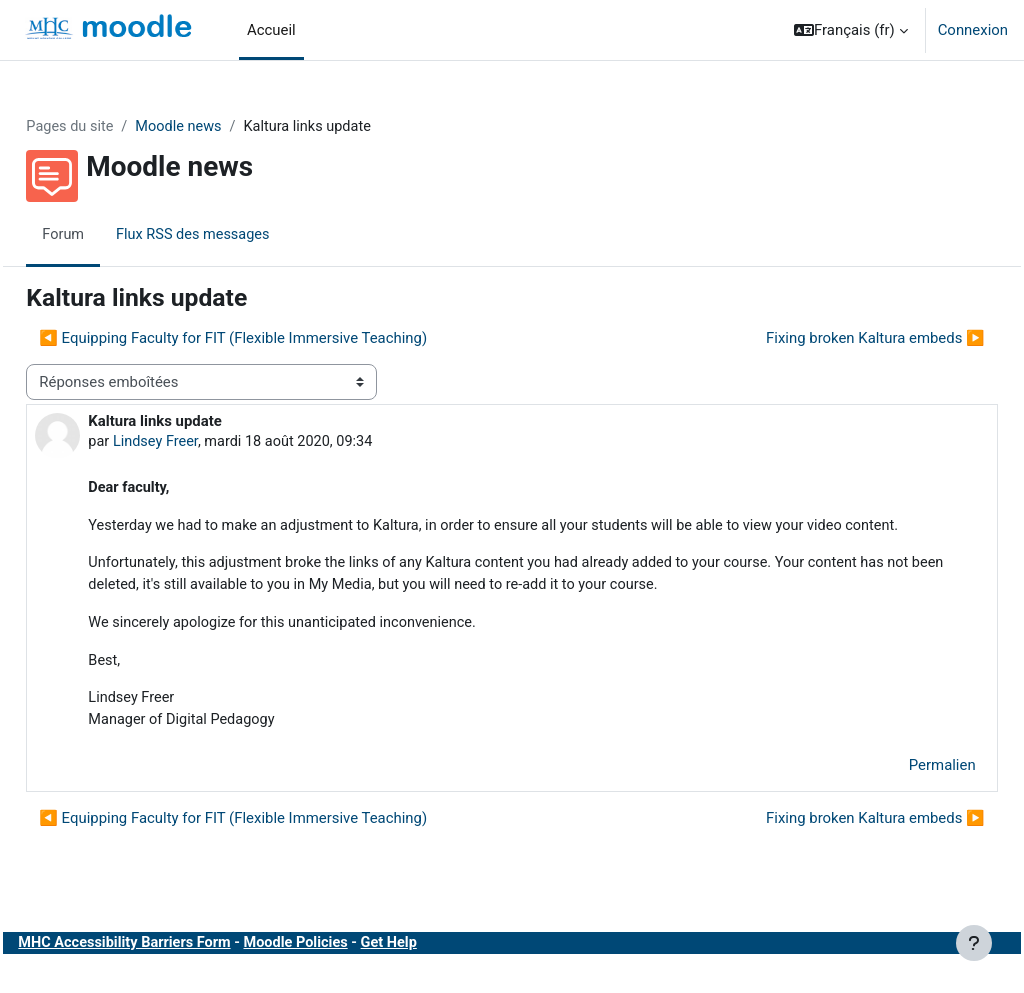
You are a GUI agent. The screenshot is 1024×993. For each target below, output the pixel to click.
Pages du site (116, 127)
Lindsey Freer (201, 442)
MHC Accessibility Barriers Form (172, 971)
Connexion (973, 30)
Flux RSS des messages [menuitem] (241, 235)
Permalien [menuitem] (897, 793)
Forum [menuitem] (108, 235)
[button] (851, 30)
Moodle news (227, 127)
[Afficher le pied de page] (974, 943)
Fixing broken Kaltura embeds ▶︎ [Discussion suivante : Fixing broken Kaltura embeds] (830, 338)
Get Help (444, 971)
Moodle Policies (348, 971)
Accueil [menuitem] (271, 30)
